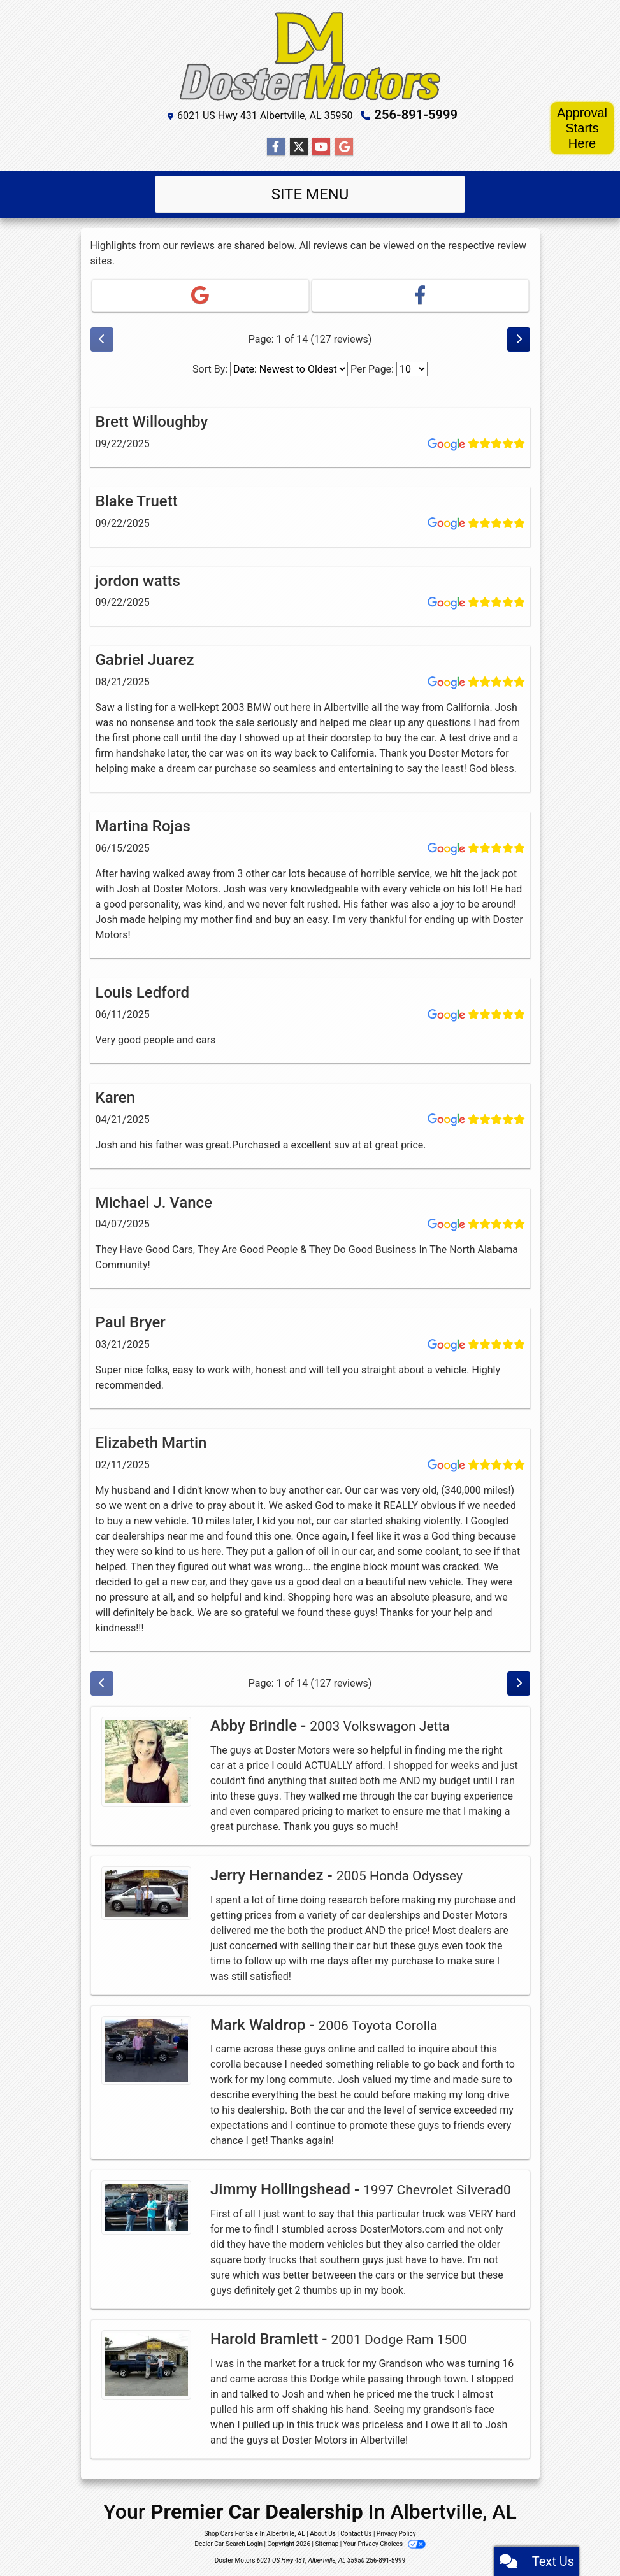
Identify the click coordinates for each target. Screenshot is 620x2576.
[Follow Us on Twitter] (299, 147)
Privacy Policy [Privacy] (396, 2533)
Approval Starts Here (582, 128)
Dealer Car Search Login (228, 2543)
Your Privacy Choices (384, 2543)
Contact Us (355, 2533)
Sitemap (326, 2543)
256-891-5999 (416, 114)
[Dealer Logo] (310, 56)
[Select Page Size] (412, 369)
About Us (323, 2533)
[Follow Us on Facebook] (276, 147)
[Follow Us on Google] (344, 147)
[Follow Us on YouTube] (321, 147)
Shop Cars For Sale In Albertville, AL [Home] (255, 2533)
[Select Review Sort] (289, 369)
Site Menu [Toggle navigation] (310, 194)
